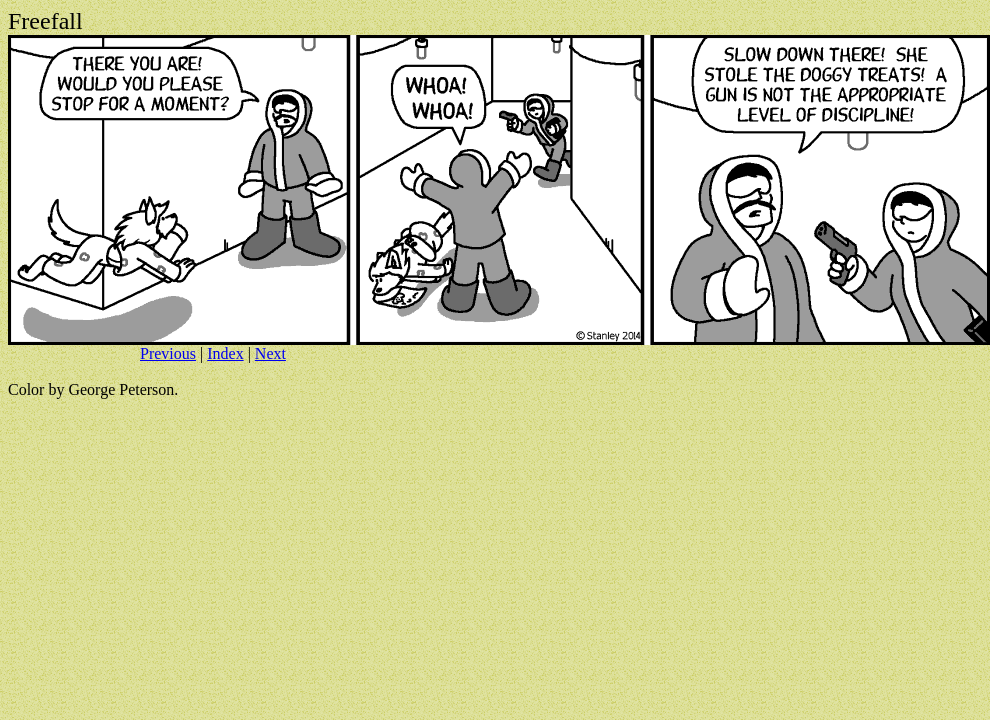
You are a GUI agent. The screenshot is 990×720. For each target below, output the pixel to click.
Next (270, 353)
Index (225, 353)
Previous (168, 353)
